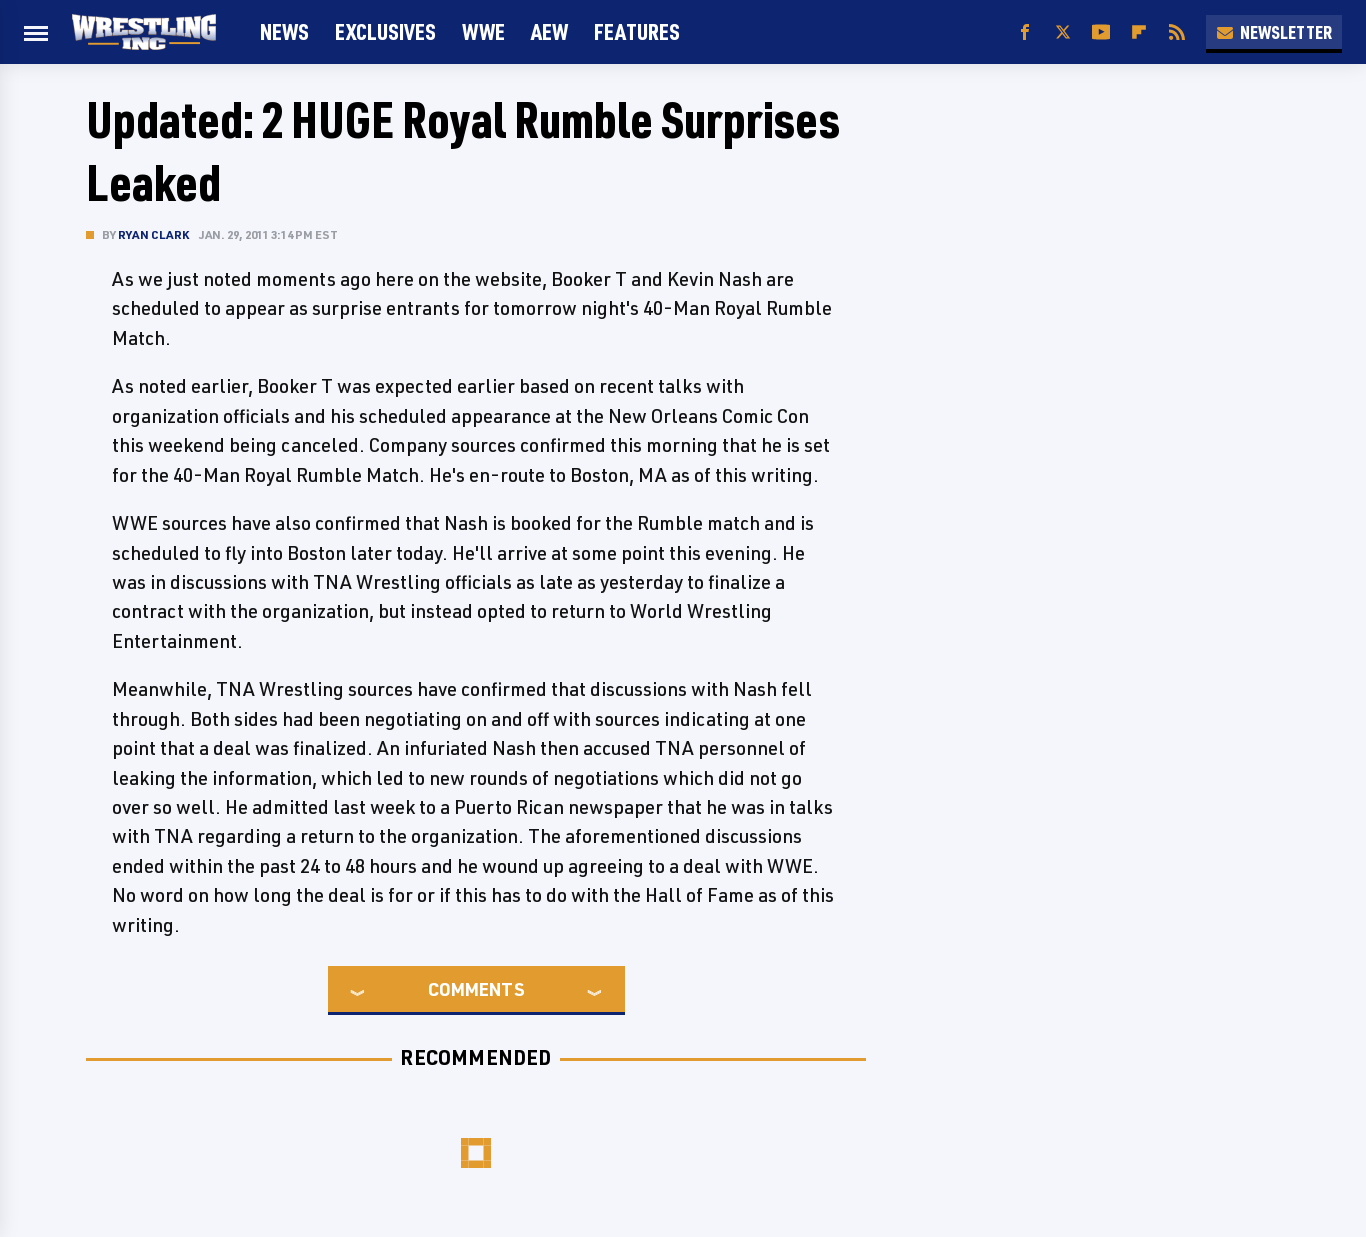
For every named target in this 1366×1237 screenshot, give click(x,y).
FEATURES (637, 31)
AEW (549, 31)
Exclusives (385, 31)
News (284, 31)
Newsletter (1274, 32)
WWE (483, 31)
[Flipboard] (1139, 32)
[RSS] (1177, 32)
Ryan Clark (153, 234)
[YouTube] (1101, 32)
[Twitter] (1063, 32)
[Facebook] (1025, 32)
